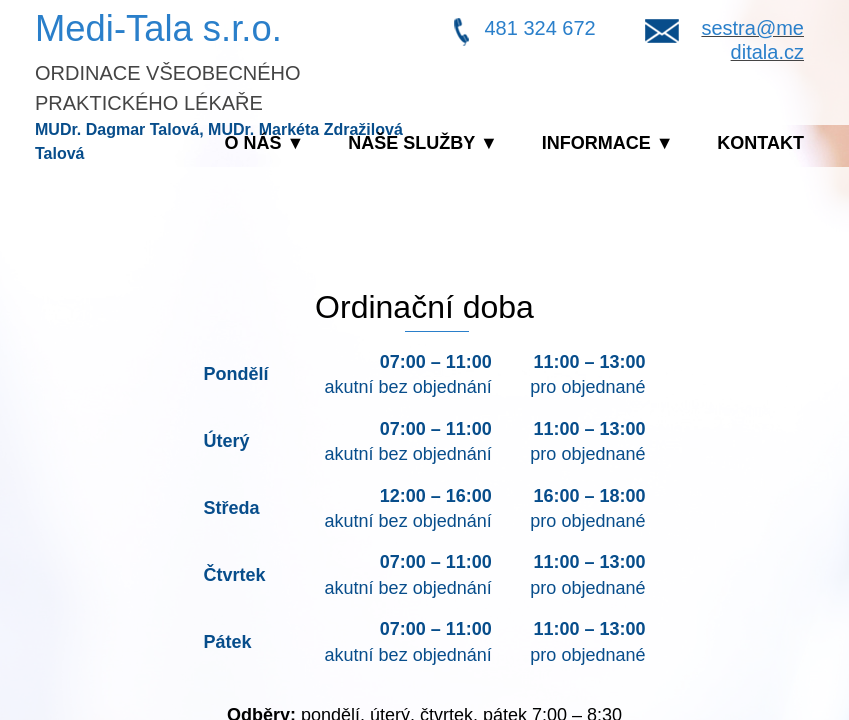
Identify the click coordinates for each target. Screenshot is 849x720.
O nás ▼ (265, 143)
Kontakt (760, 143)
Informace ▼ (608, 143)
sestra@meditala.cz (752, 40)
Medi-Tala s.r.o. (158, 28)
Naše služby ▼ (423, 143)
